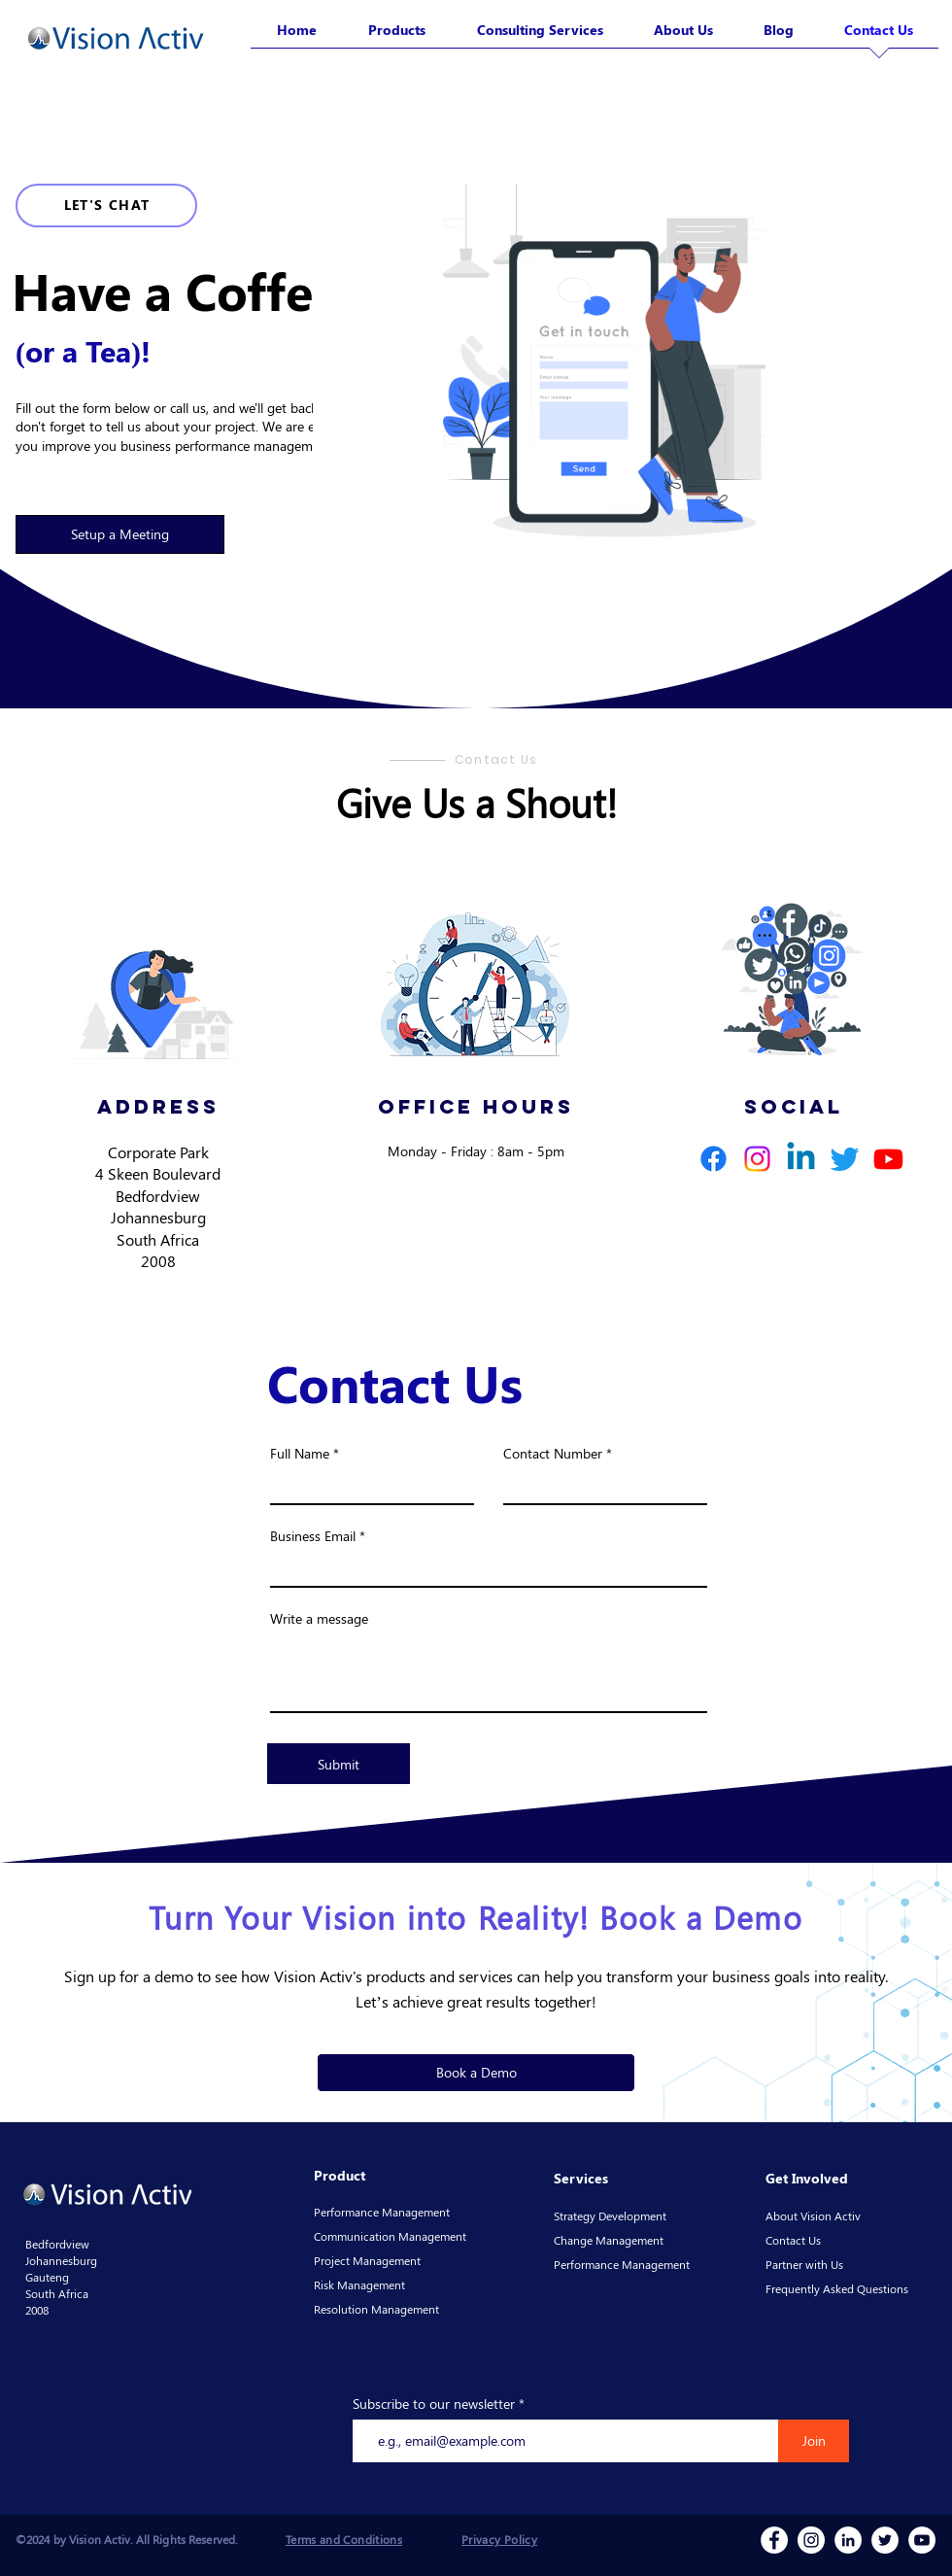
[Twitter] (845, 1159)
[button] (120, 534)
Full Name (299, 1453)
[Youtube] (888, 1159)
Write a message (319, 1619)
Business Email (313, 1536)
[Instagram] (757, 1159)
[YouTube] (921, 2540)
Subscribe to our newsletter (434, 2404)
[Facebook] (714, 1159)
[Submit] (338, 1763)
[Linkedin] (801, 1159)
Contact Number (552, 1453)
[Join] (813, 2441)
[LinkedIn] (848, 2540)
